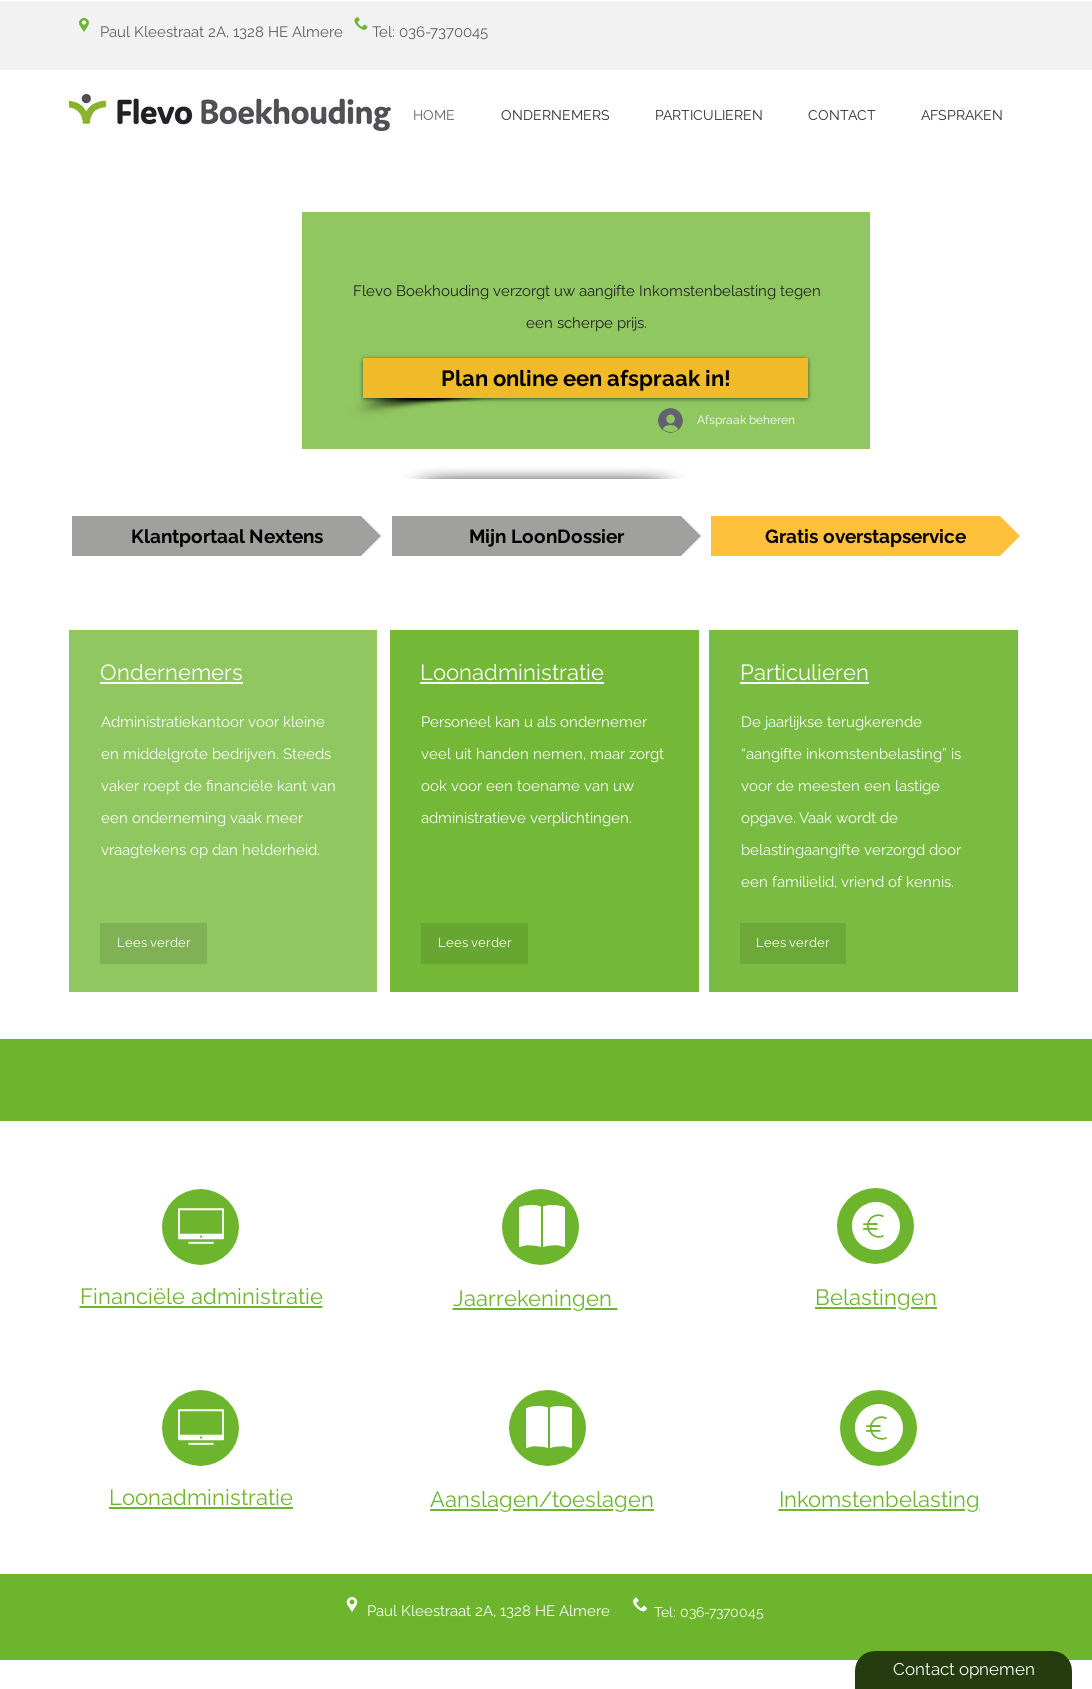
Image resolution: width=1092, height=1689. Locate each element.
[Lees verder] (153, 943)
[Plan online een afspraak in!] (585, 378)
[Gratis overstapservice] (865, 536)
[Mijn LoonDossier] (546, 536)
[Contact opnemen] (963, 1670)
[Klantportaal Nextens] (226, 536)
